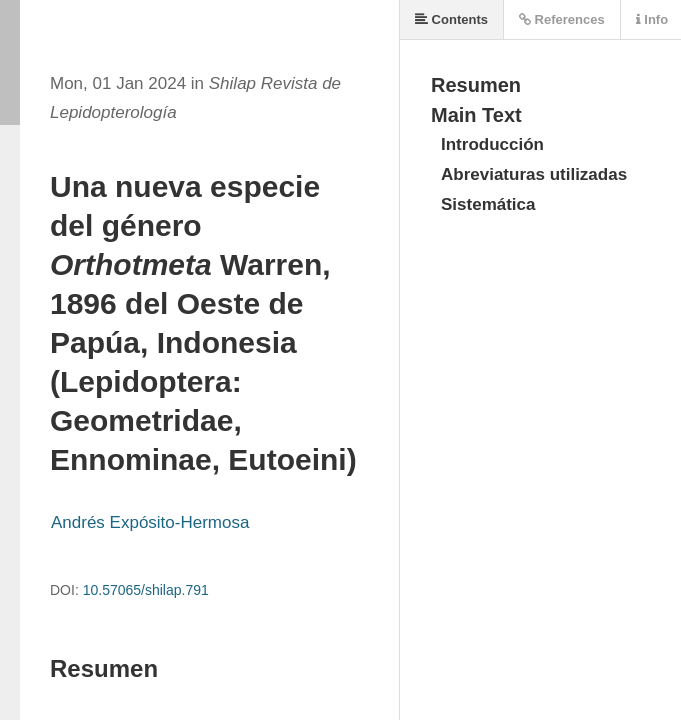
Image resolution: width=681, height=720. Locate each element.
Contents (451, 19)
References (562, 19)
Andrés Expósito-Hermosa (150, 522)
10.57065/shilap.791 (146, 590)
